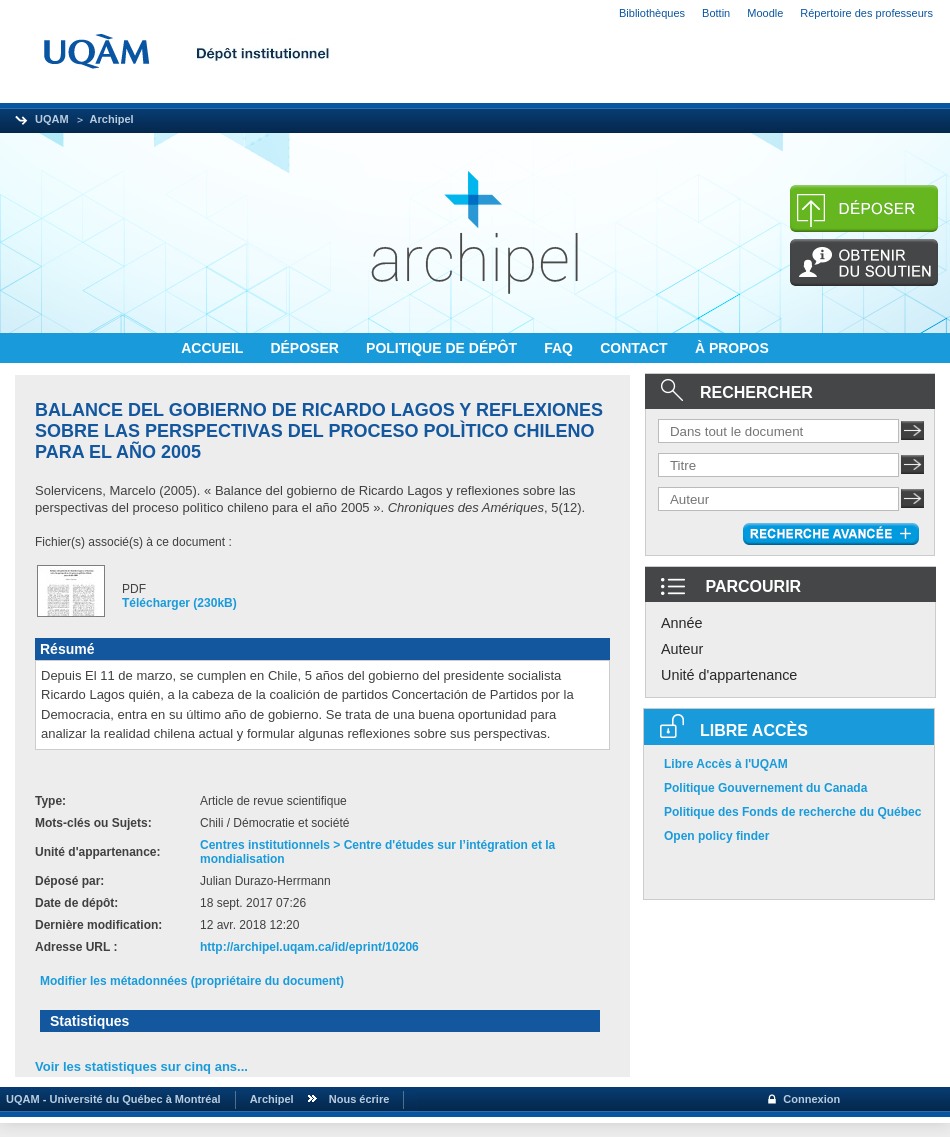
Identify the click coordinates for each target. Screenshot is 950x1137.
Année (682, 623)
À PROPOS (732, 348)
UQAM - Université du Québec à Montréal (110, 1099)
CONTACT (635, 348)
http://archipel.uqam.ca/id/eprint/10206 (309, 947)
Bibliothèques (652, 13)
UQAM (52, 119)
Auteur (682, 649)
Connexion (811, 1099)
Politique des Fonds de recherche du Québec (792, 812)
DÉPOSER (306, 348)
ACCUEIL (214, 348)
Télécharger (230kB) (179, 603)
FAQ (560, 348)
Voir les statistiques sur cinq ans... (141, 1066)
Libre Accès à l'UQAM (726, 764)
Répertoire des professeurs (866, 13)
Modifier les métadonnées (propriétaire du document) (192, 981)
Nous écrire (359, 1099)
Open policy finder (716, 836)
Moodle (765, 13)
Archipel (112, 119)
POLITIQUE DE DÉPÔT (443, 348)
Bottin (716, 13)
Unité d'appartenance (729, 675)
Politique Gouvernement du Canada (765, 788)
